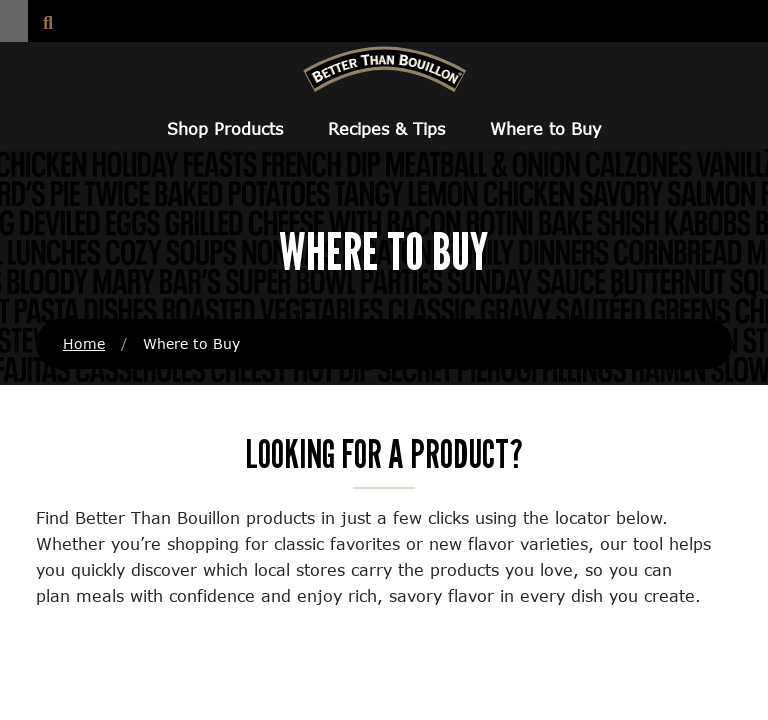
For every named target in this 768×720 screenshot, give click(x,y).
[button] (14, 21)
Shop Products (225, 128)
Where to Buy (545, 128)
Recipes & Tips (386, 128)
